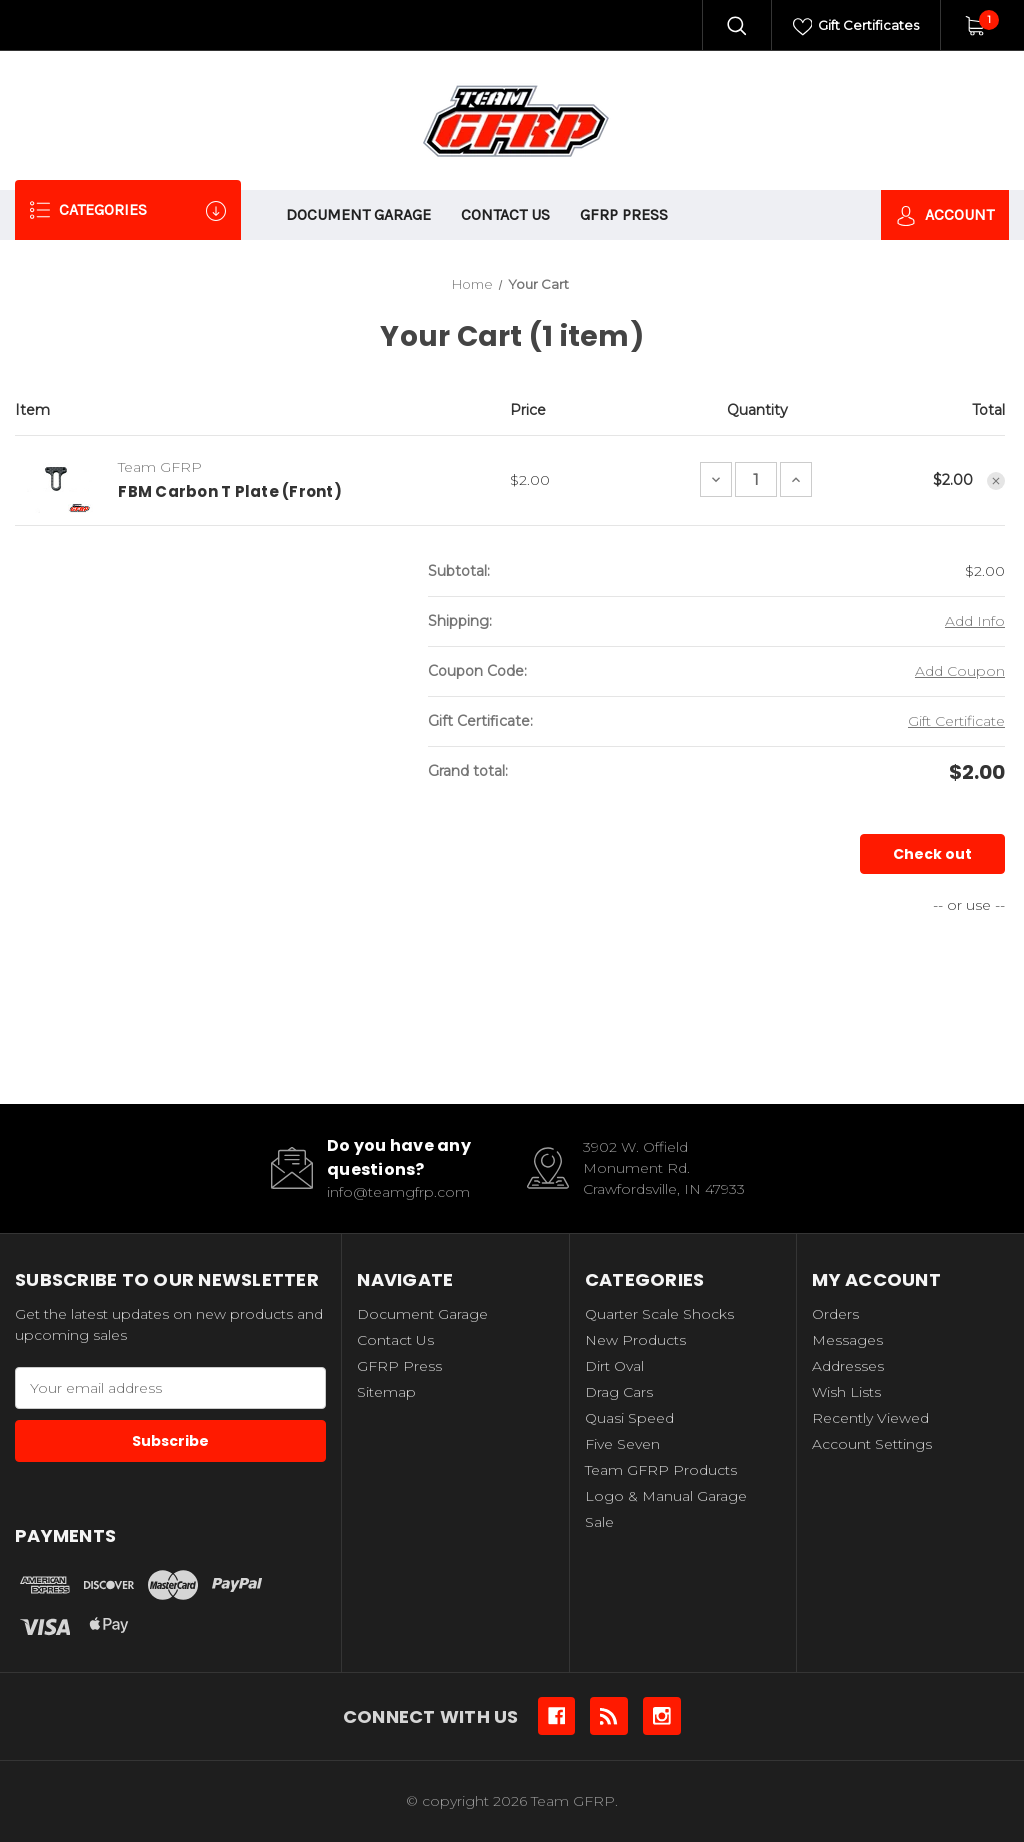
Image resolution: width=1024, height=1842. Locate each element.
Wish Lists (846, 1392)
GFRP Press (624, 214)
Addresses (848, 1366)
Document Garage (358, 214)
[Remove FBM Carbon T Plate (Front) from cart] (996, 481)
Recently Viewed (870, 1418)
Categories (128, 210)
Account (945, 215)
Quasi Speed (629, 1418)
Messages (847, 1340)
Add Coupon (960, 671)
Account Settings (872, 1444)
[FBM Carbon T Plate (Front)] (756, 479)
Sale (599, 1522)
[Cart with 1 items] (974, 25)
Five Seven (622, 1444)
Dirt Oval (614, 1366)
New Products (635, 1340)
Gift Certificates (856, 27)
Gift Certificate (956, 721)
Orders (835, 1314)
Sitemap (386, 1392)
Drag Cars (619, 1392)
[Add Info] (975, 621)
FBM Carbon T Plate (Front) (230, 491)
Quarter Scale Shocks (659, 1314)
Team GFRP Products (661, 1470)
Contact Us (505, 214)
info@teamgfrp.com (398, 1192)
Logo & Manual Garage (666, 1496)
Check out (932, 854)
